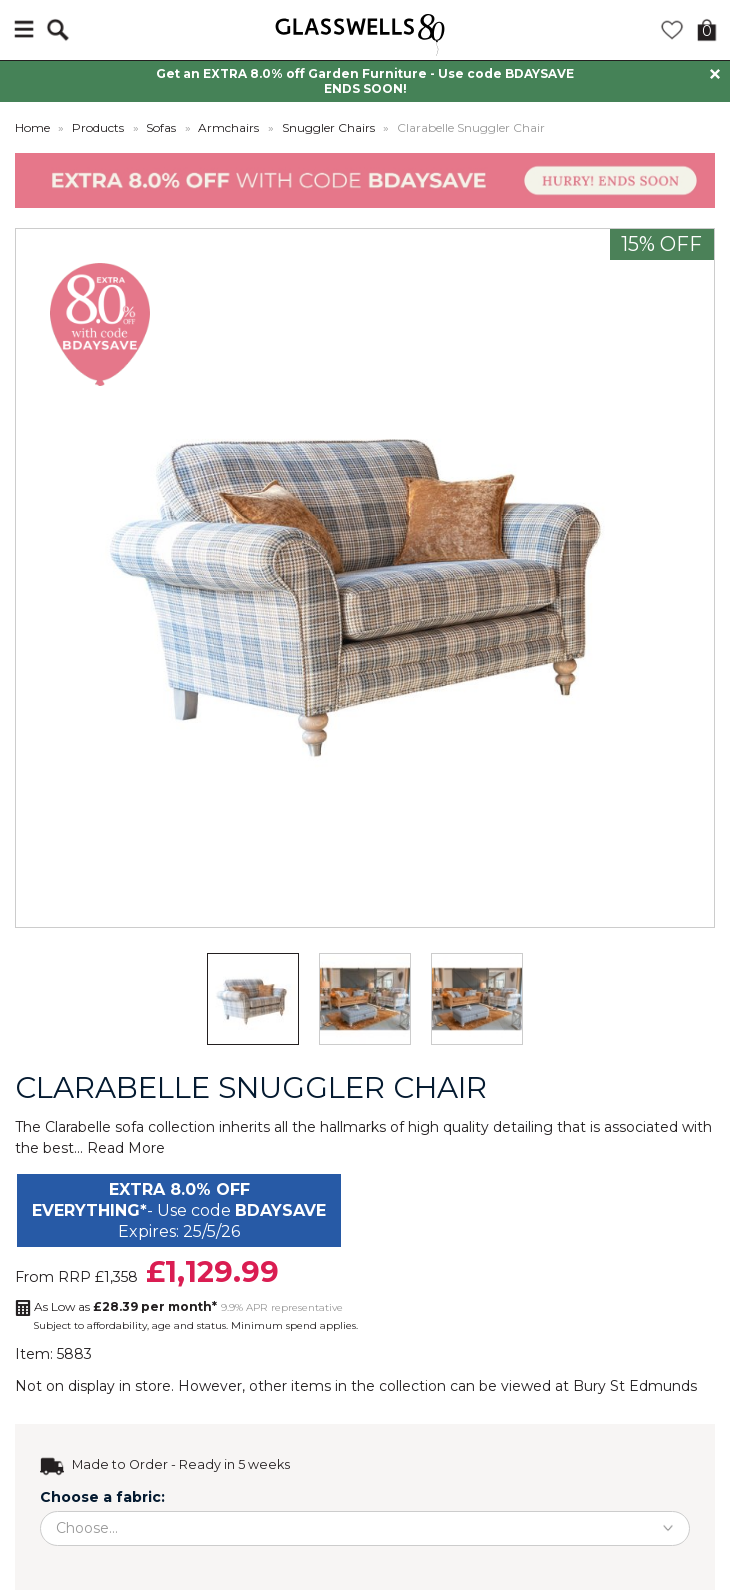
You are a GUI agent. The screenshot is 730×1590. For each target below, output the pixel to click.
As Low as (125, 1306)
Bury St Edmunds (635, 1386)
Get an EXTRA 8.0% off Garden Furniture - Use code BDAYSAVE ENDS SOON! (365, 81)
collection (412, 1386)
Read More (126, 1148)
